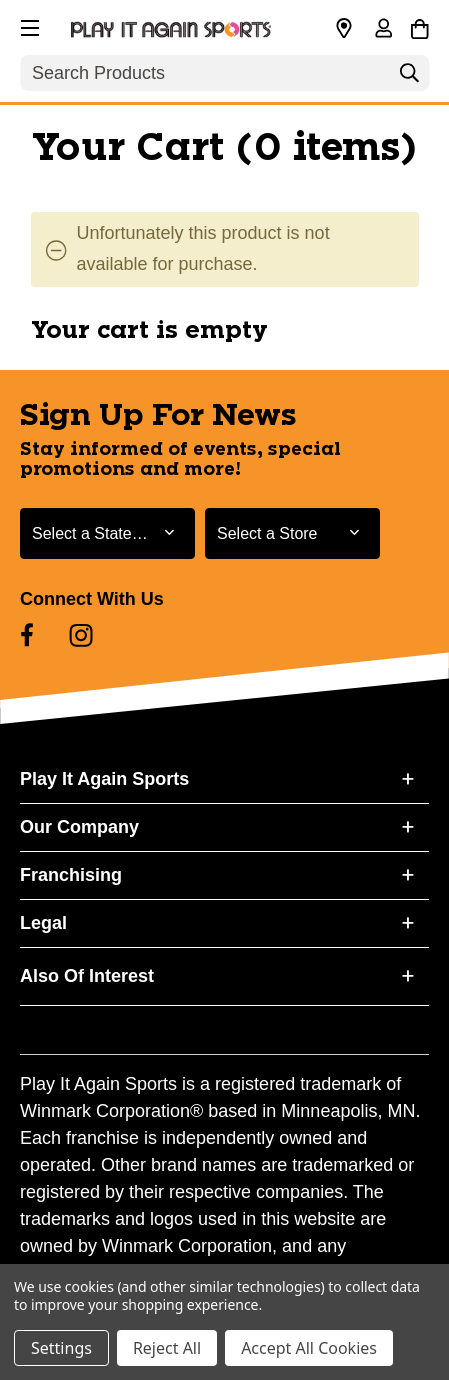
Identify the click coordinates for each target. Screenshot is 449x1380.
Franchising (71, 875)
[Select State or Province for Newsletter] (107, 533)
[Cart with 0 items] (419, 26)
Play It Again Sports (104, 779)
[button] (28, 25)
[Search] (409, 78)
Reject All (167, 1348)
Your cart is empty (149, 331)
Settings (61, 1348)
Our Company (79, 827)
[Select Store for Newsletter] (292, 533)
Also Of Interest (87, 976)
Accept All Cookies (309, 1348)
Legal (43, 923)
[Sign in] (383, 30)
